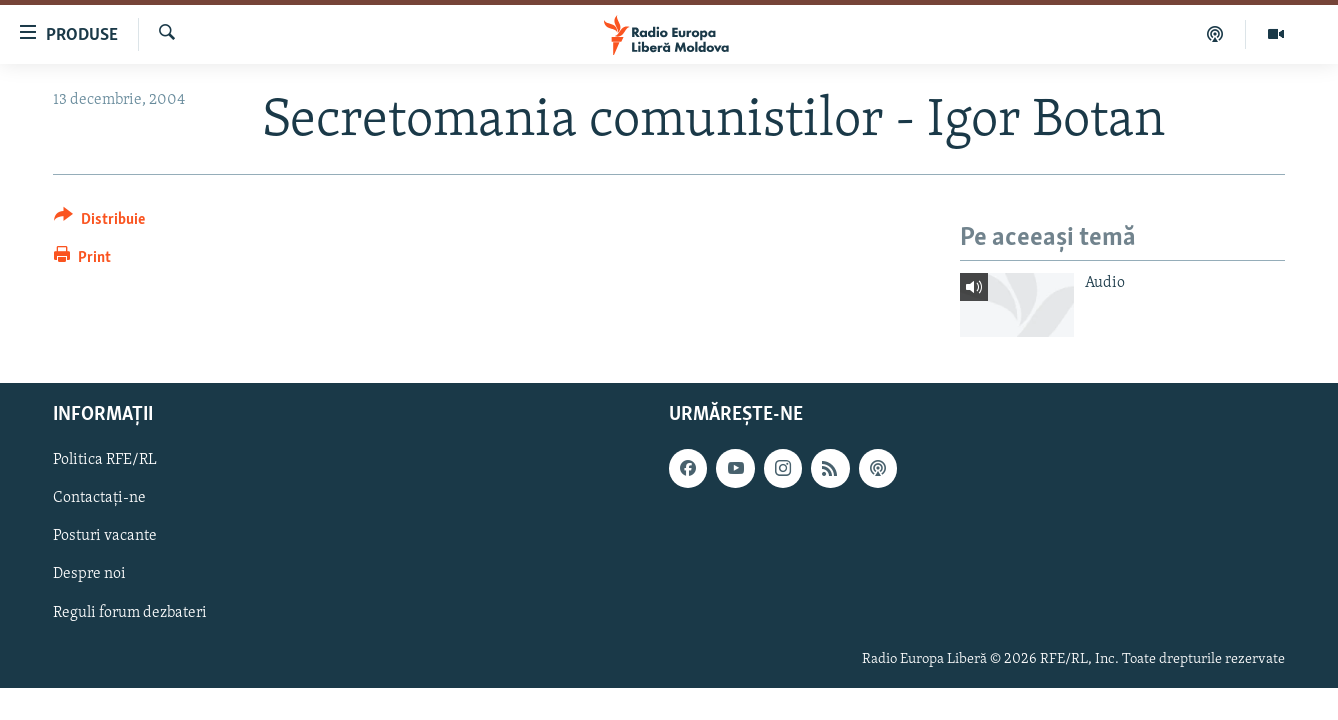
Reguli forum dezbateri (130, 612)
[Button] (99, 222)
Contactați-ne (99, 498)
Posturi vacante (105, 536)
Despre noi (89, 574)
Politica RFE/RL (105, 460)
